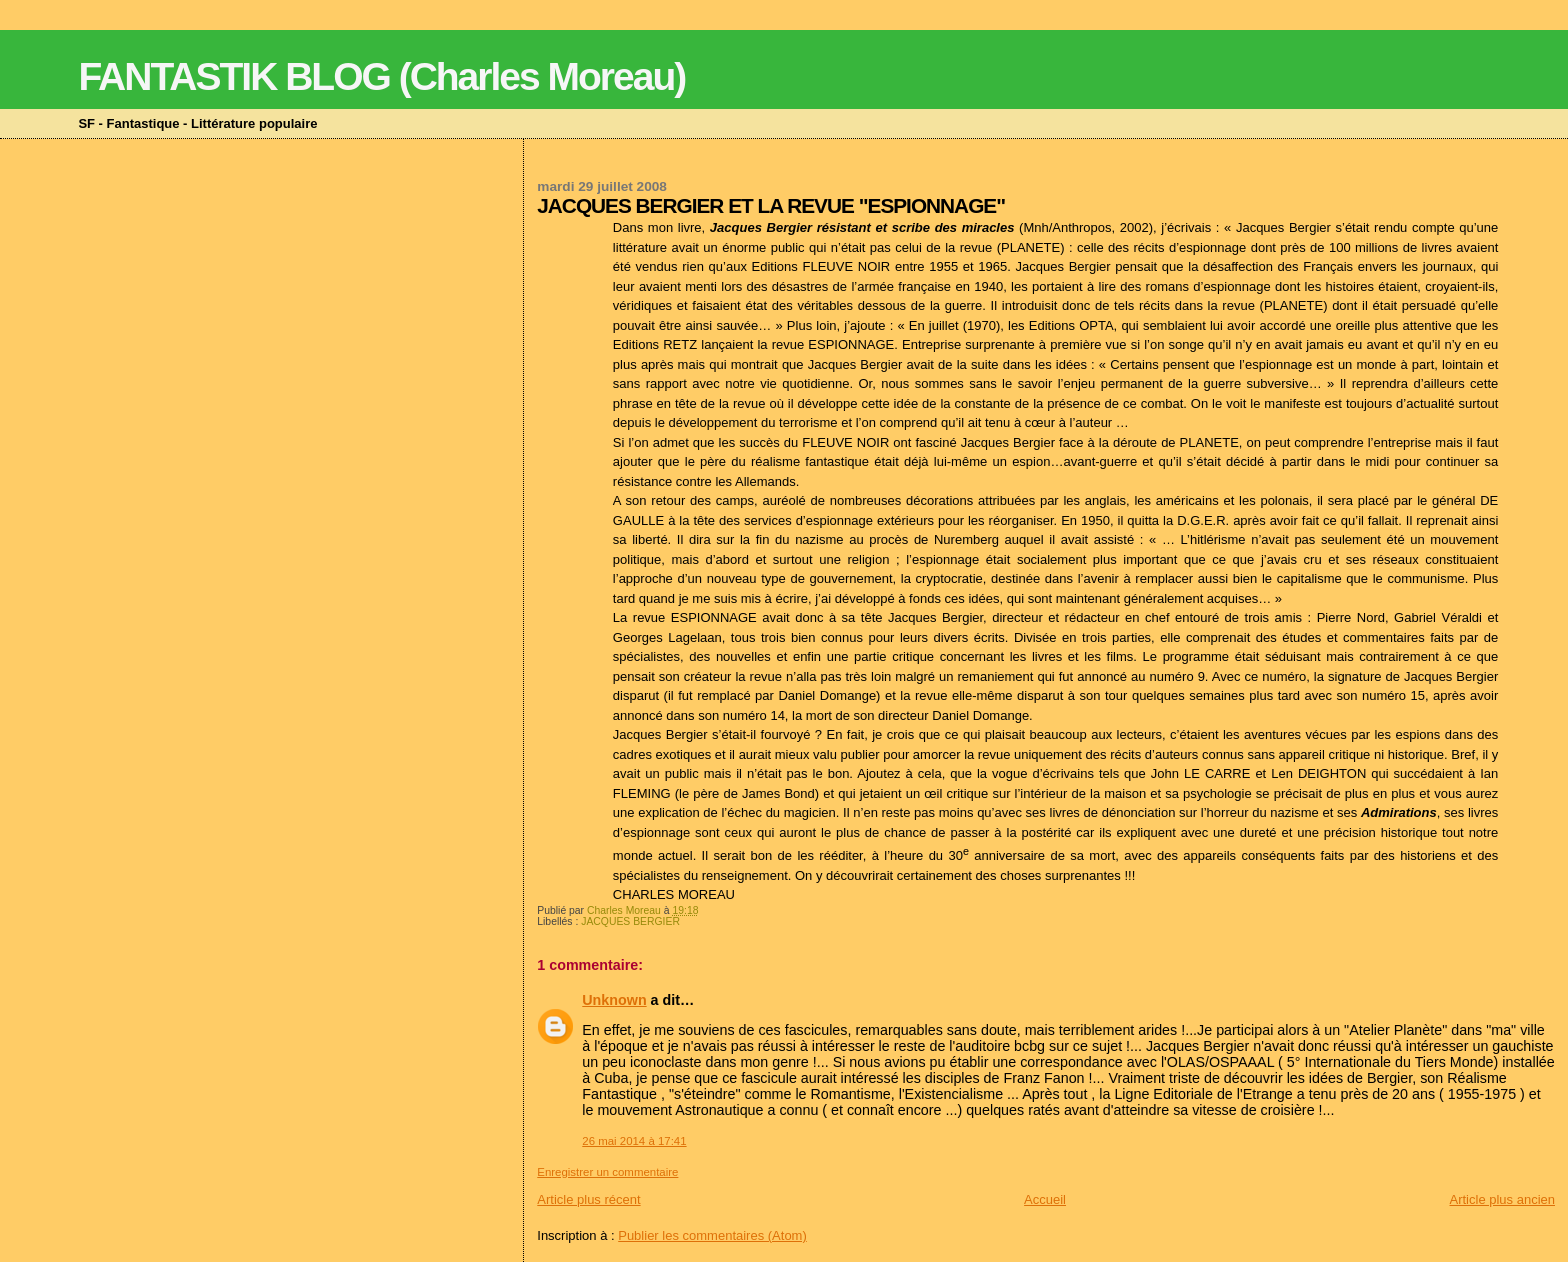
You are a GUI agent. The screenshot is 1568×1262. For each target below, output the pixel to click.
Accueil (1045, 1199)
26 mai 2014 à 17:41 (634, 1141)
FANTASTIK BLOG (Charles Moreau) (381, 76)
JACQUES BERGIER (630, 921)
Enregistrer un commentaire (607, 1172)
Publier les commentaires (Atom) (712, 1235)
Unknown (614, 1000)
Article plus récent (588, 1199)
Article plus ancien (1503, 1199)
